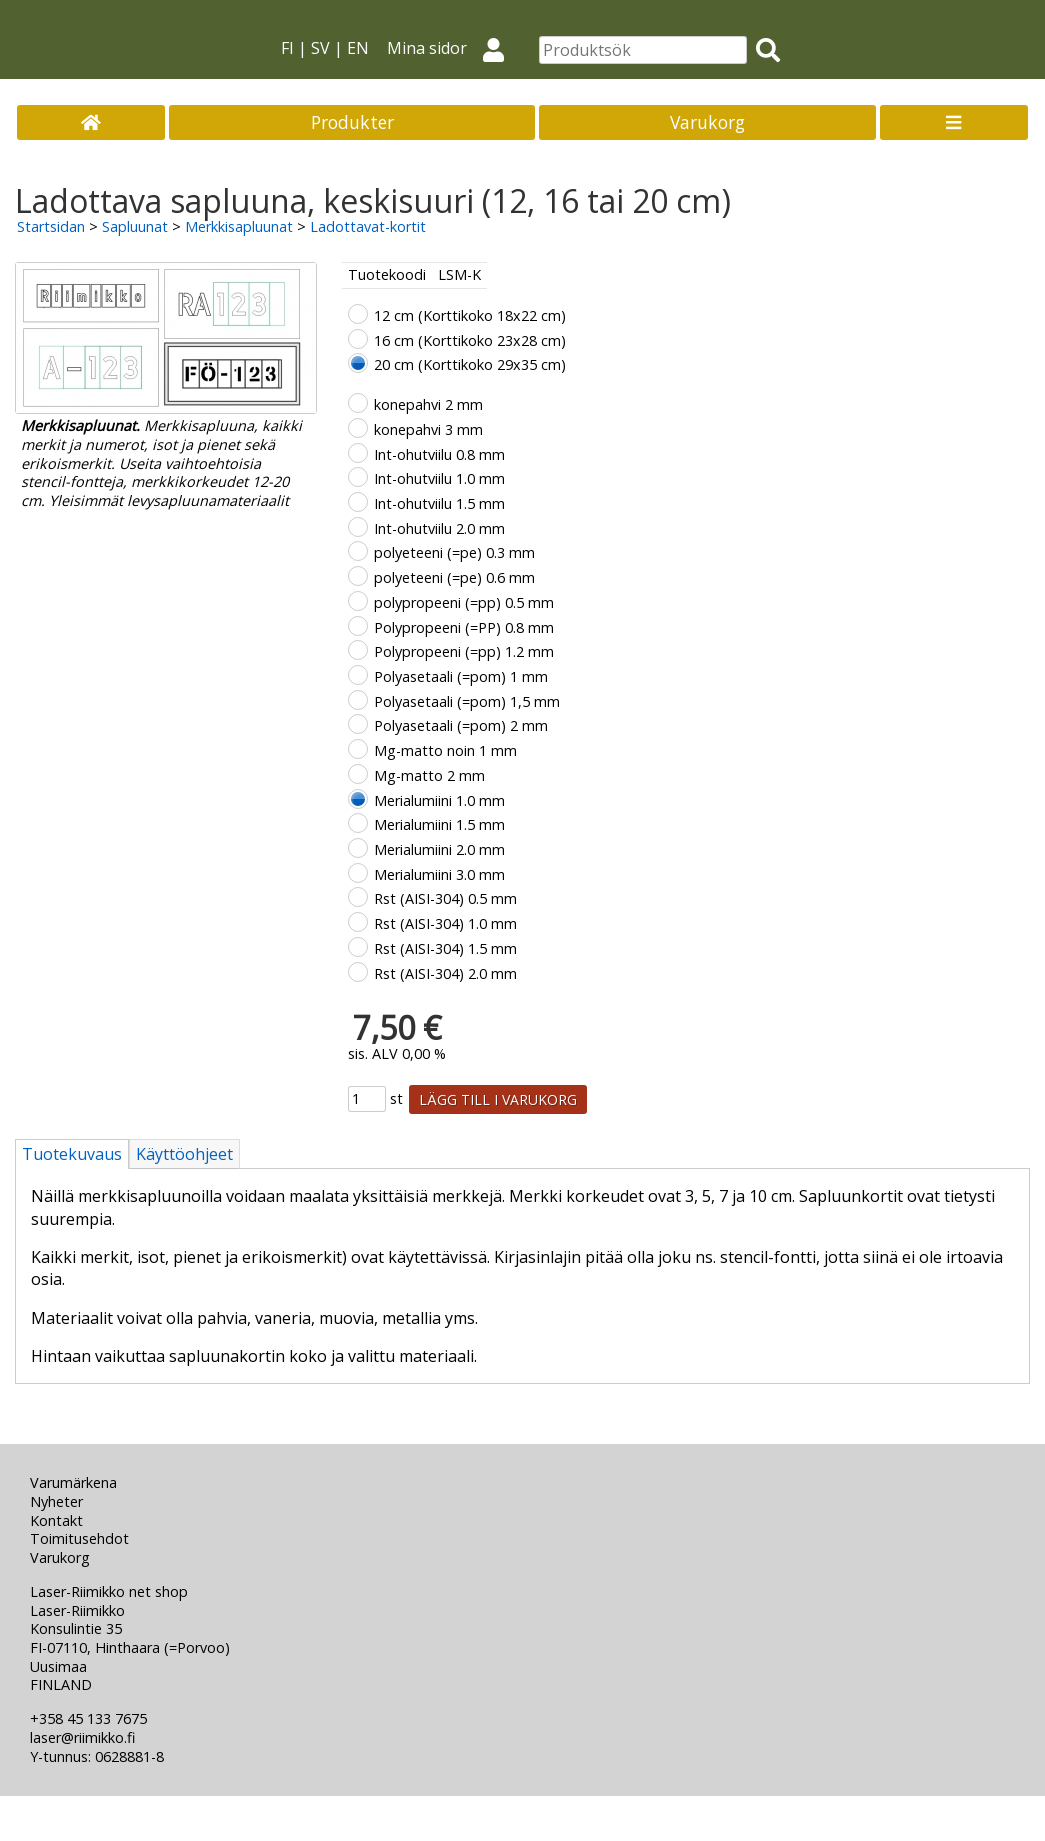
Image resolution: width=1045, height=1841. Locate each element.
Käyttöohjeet (184, 1154)
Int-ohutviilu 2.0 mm (439, 528)
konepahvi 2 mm (428, 404)
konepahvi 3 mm (428, 429)
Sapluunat (135, 226)
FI (287, 48)
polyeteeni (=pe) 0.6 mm (454, 577)
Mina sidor (454, 48)
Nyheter (56, 1501)
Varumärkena (73, 1482)
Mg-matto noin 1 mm (445, 750)
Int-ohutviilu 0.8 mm (439, 454)
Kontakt (56, 1520)
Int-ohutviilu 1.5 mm (439, 503)
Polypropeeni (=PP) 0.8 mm (464, 627)
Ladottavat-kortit (368, 226)
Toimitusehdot (79, 1538)
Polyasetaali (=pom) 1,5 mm (467, 701)
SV (320, 48)
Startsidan (51, 226)
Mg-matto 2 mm (429, 775)
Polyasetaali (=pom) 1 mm (461, 676)
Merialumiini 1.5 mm (439, 824)
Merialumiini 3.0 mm (439, 874)
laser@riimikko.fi (82, 1737)
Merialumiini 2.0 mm (439, 849)
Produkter (352, 122)
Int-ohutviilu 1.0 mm (439, 478)
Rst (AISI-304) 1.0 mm (445, 923)
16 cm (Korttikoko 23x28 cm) (470, 340)
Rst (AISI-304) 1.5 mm (445, 948)
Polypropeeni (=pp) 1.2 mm (464, 651)
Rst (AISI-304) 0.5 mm (445, 898)
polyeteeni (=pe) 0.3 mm (454, 552)
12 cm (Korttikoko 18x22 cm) (470, 315)
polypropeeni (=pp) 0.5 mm (464, 602)
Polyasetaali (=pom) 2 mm (461, 725)
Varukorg (707, 122)
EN (358, 48)
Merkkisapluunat (239, 226)
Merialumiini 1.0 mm (439, 800)
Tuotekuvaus (72, 1154)
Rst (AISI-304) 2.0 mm (445, 973)
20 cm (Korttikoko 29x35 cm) (470, 364)
